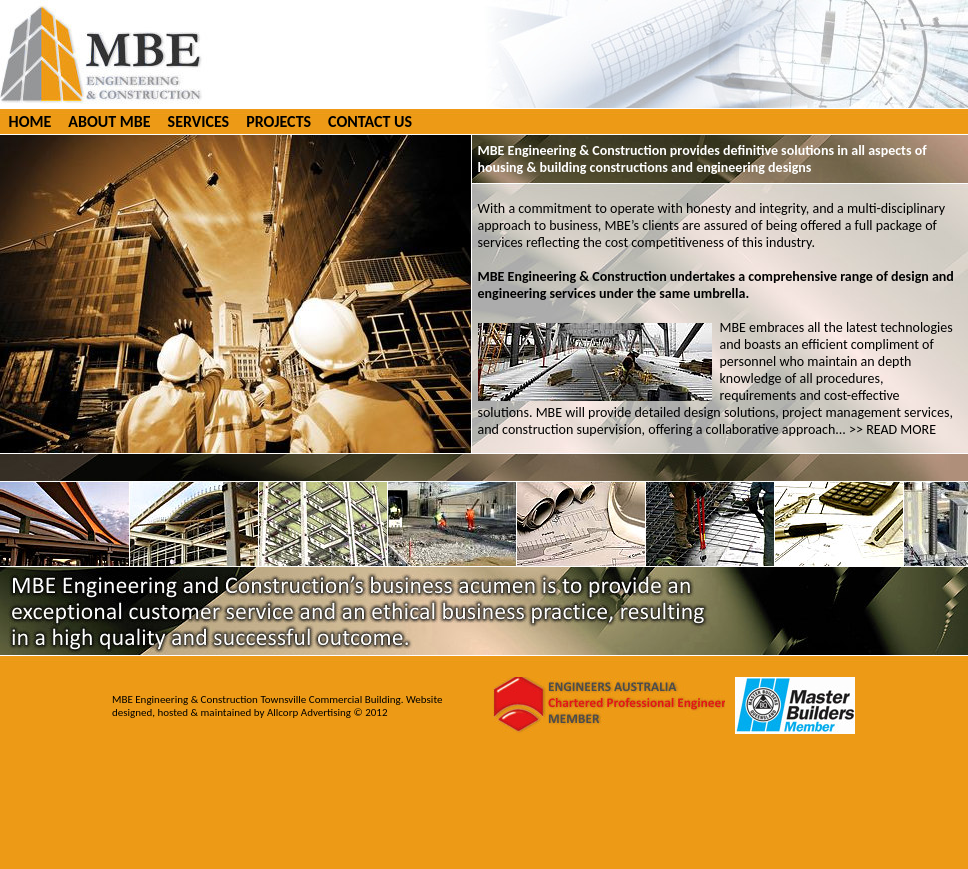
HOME (30, 121)
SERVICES (199, 121)
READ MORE (901, 429)
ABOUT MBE (109, 121)
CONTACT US (370, 121)
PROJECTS (278, 121)
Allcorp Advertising (310, 712)
